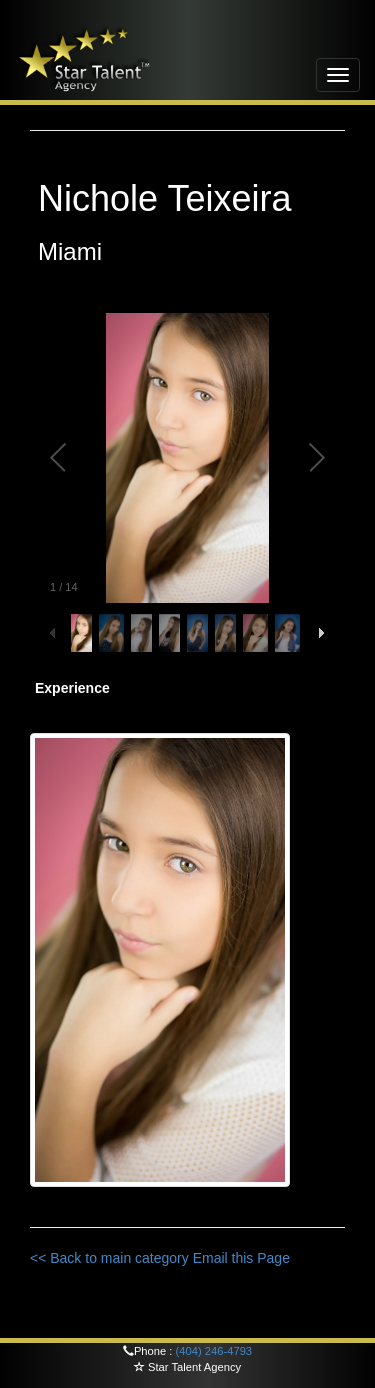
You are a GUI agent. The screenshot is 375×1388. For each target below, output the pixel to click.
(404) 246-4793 (214, 1351)
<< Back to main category (109, 1258)
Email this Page (241, 1258)
